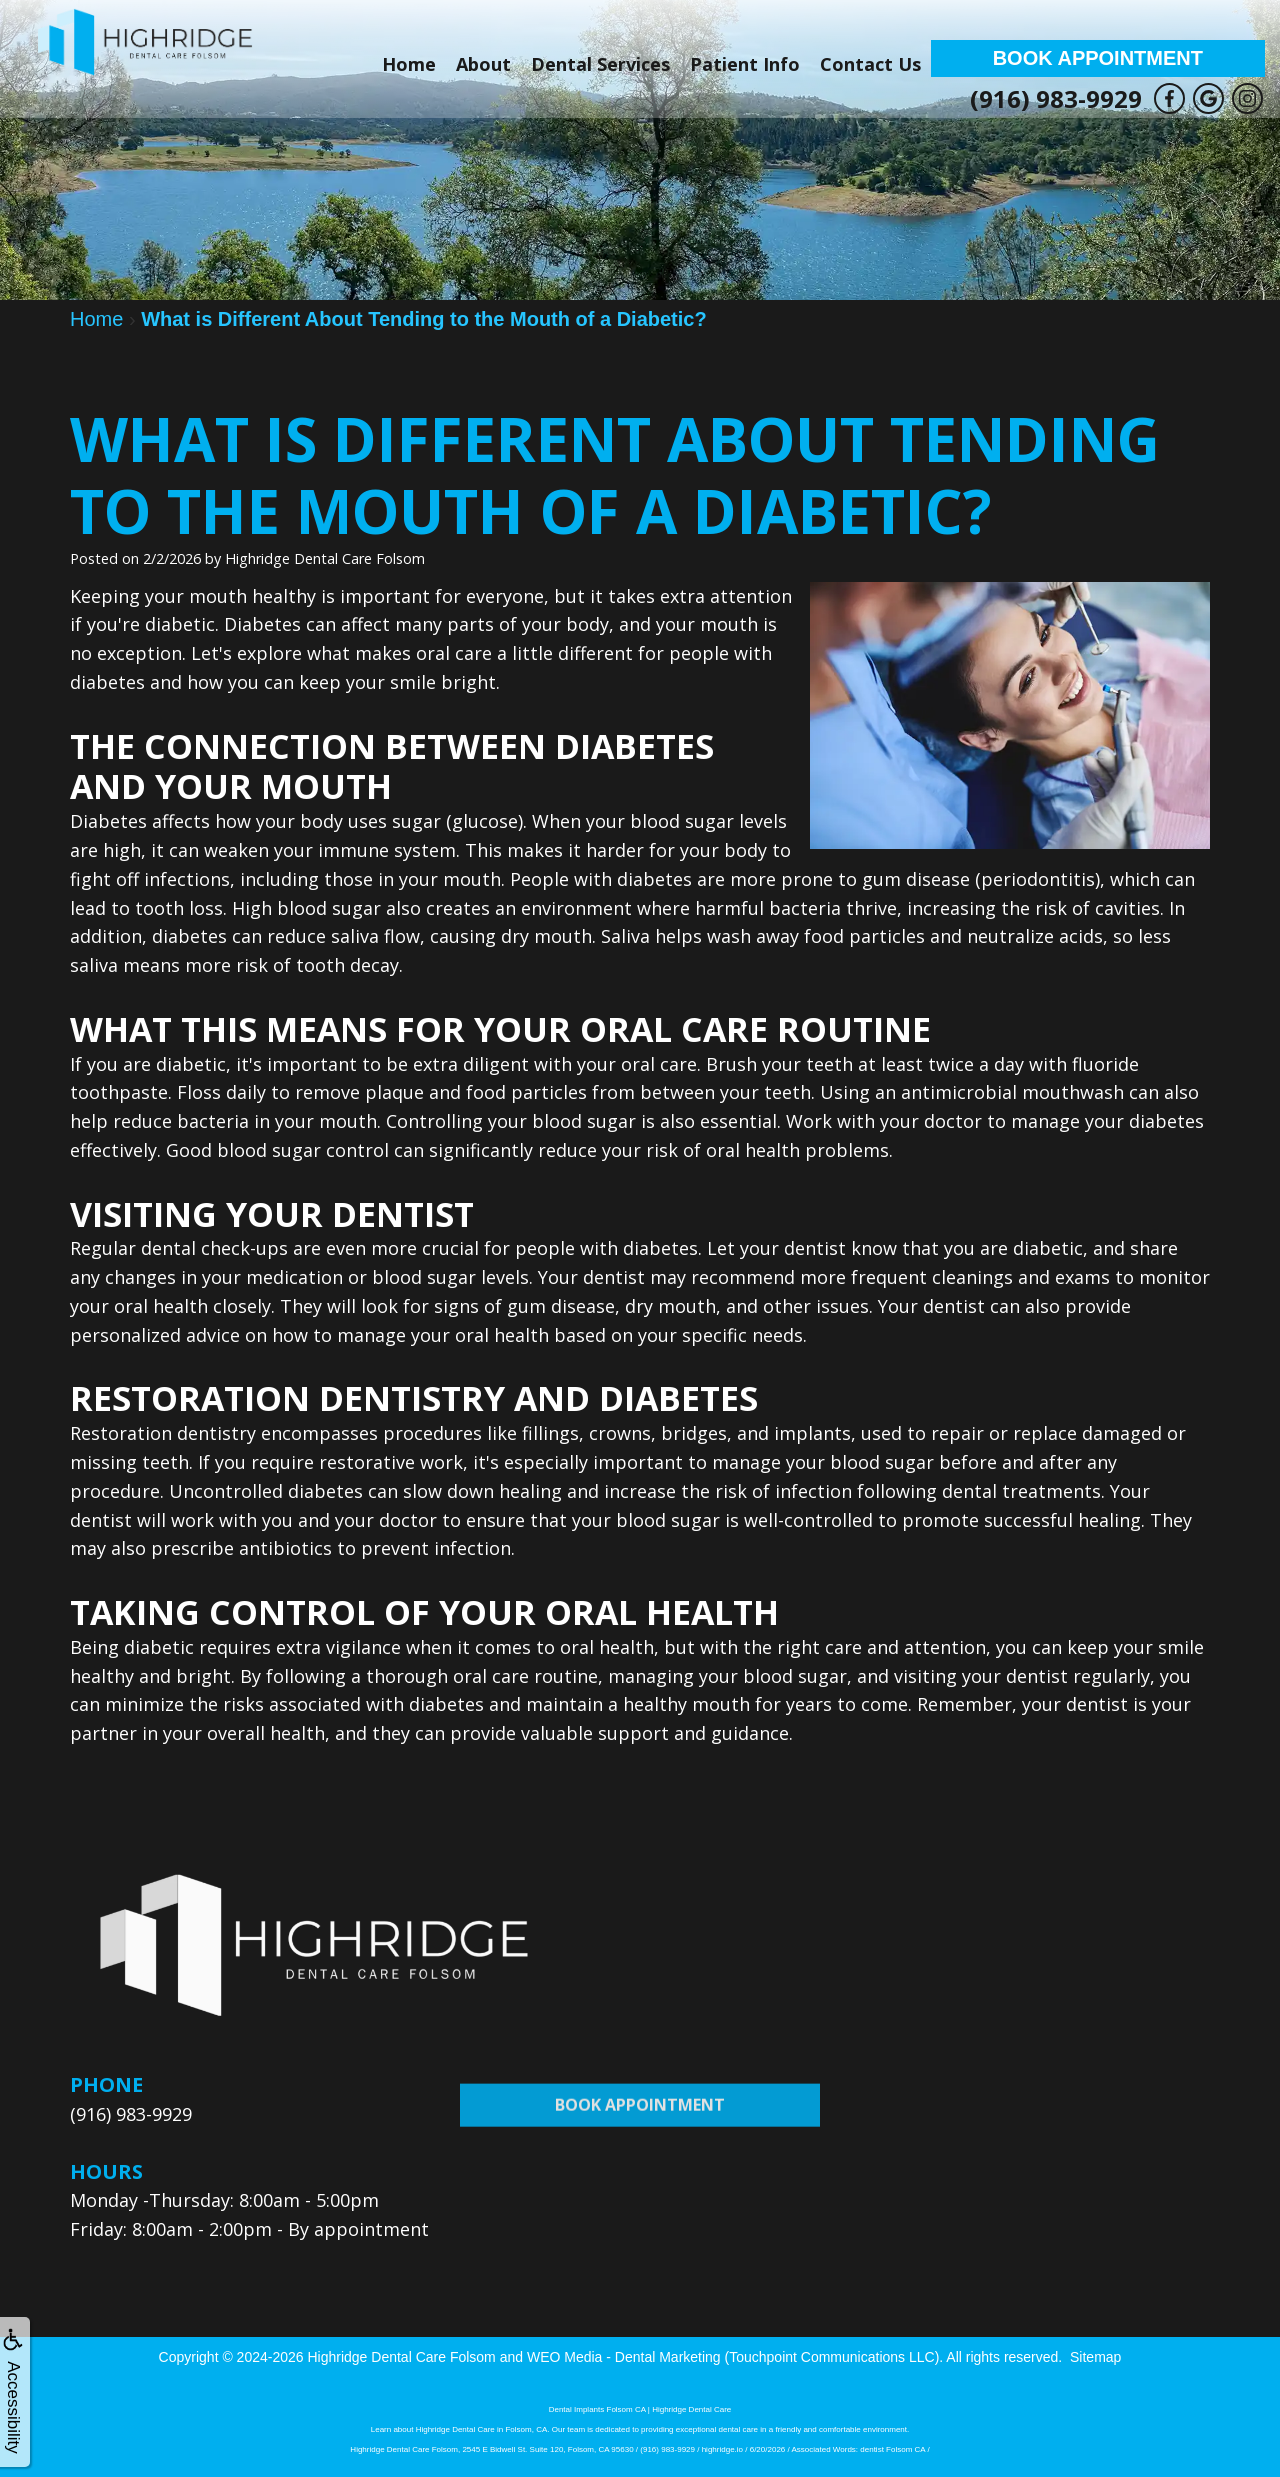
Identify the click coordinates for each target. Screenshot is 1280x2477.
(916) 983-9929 (1056, 98)
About (483, 64)
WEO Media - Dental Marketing (624, 2357)
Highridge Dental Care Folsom (401, 2357)
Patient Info (745, 64)
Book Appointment (1098, 58)
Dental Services (600, 64)
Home (409, 64)
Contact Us (870, 64)
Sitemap (1095, 2357)
